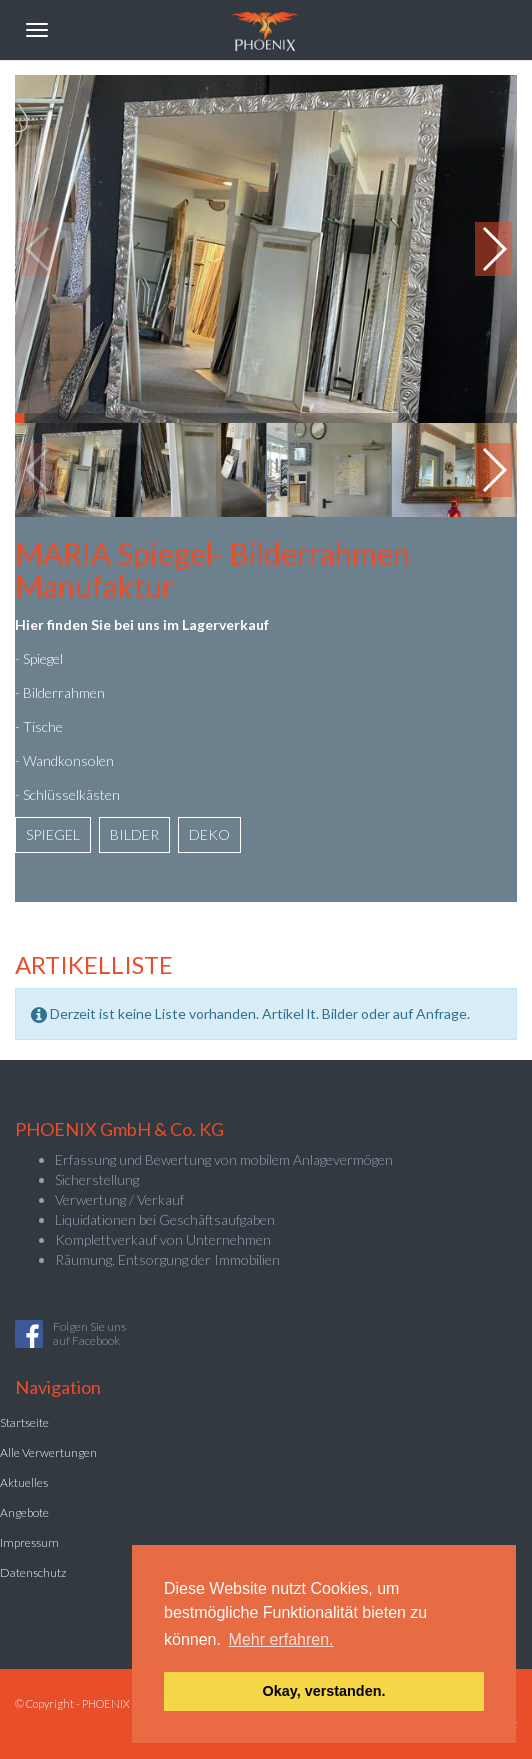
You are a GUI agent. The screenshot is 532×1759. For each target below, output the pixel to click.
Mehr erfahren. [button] (281, 1639)
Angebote (24, 1512)
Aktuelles (24, 1482)
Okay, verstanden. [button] (324, 1691)
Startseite (24, 1422)
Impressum (29, 1542)
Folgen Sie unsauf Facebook (89, 1333)
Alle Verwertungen (48, 1452)
